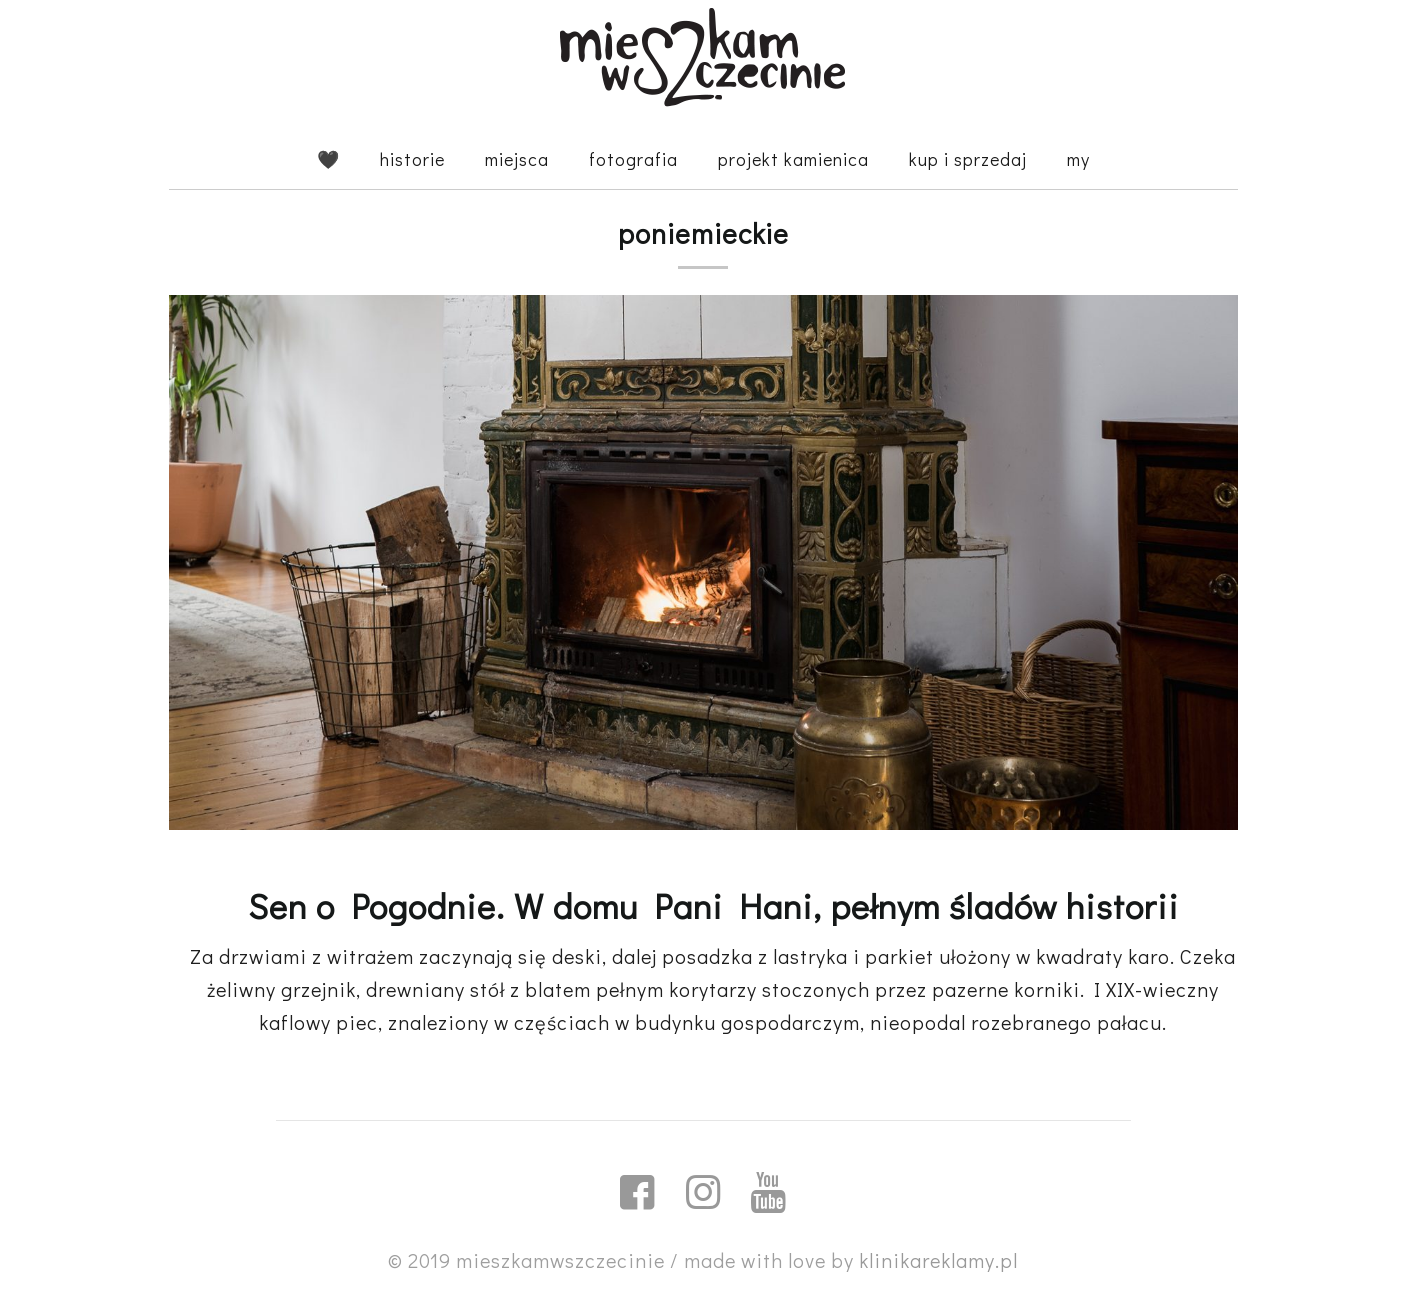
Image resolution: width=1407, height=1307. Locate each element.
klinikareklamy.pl (938, 1260)
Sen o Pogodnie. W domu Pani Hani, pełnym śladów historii (713, 905)
